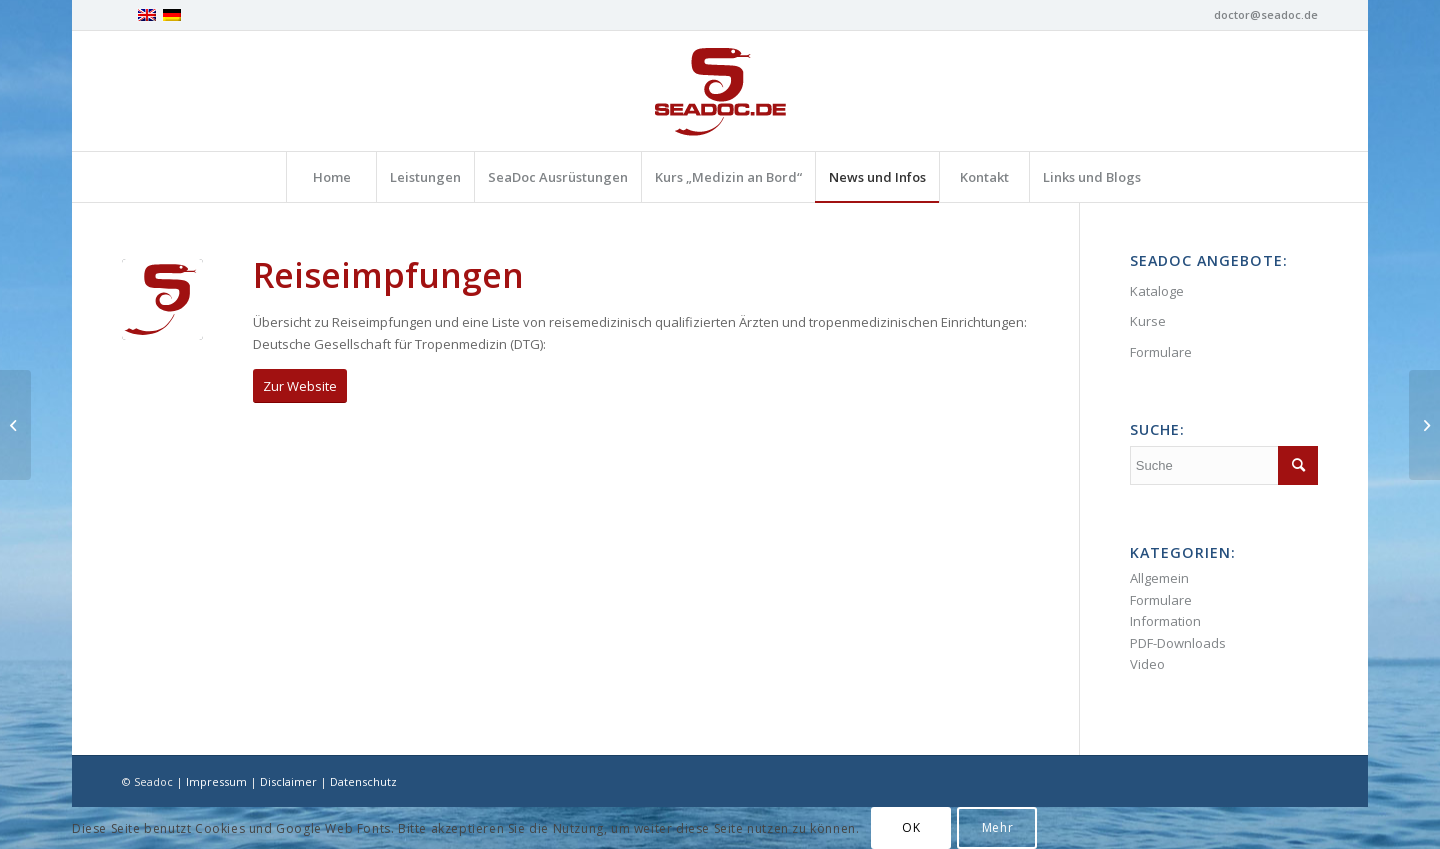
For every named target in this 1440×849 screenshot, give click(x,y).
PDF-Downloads (1178, 643)
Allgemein (1159, 578)
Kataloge (1157, 291)
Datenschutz (363, 781)
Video (1147, 664)
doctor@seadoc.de (1266, 14)
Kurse (1148, 321)
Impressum (216, 781)
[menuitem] (331, 177)
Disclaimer (288, 781)
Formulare (1161, 352)
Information (1165, 621)
